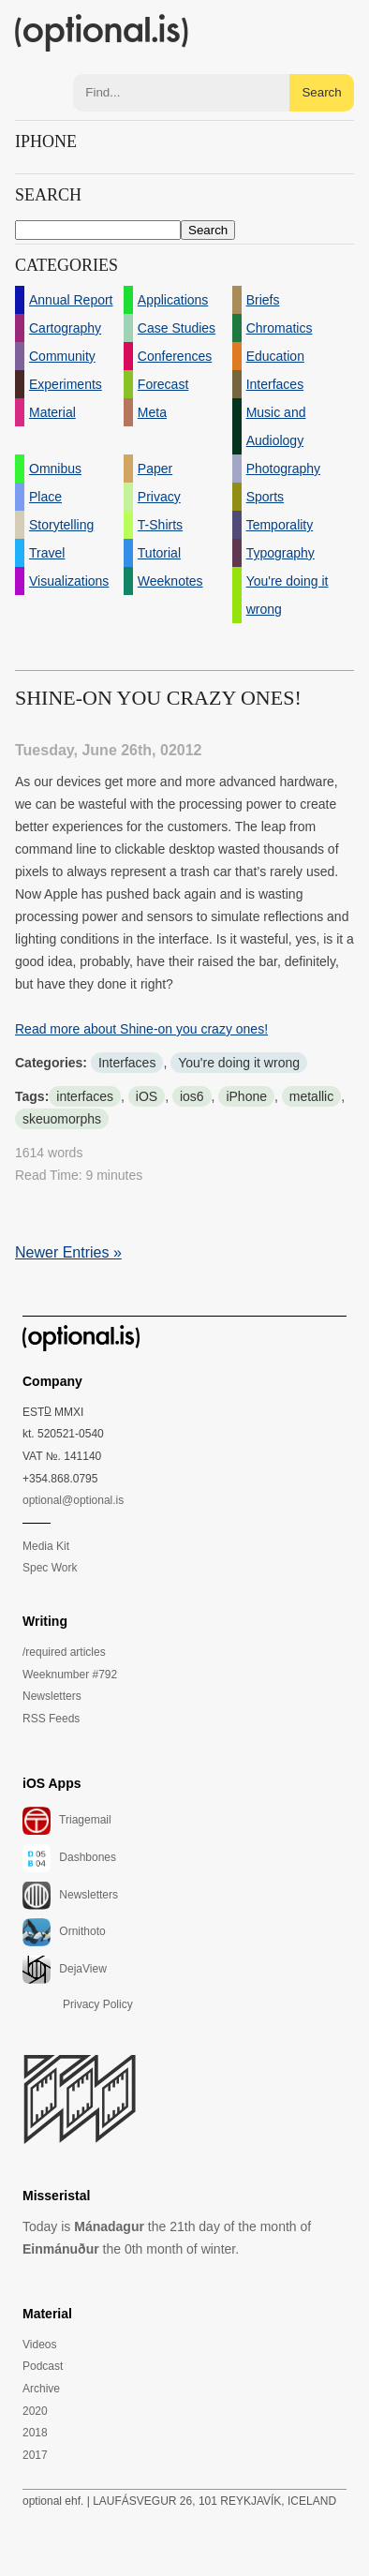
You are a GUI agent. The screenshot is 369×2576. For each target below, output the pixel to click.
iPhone (246, 1096)
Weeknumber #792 (69, 1674)
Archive (41, 2388)
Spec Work (49, 1567)
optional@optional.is (73, 1500)
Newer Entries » (68, 1252)
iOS (146, 1096)
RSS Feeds (51, 1718)
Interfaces (126, 1062)
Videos (39, 2344)
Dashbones (69, 1858)
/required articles (64, 1652)
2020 (35, 2411)
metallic (311, 1096)
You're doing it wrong (239, 1062)
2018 (35, 2432)
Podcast (42, 2366)
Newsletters (51, 1696)
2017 (35, 2455)
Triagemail (66, 1821)
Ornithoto (64, 1932)
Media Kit (45, 1546)
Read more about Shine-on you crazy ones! (141, 1028)
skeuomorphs (61, 1118)
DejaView (64, 1970)
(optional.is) (102, 33)
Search (321, 92)
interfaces (84, 1096)
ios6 (192, 1096)
